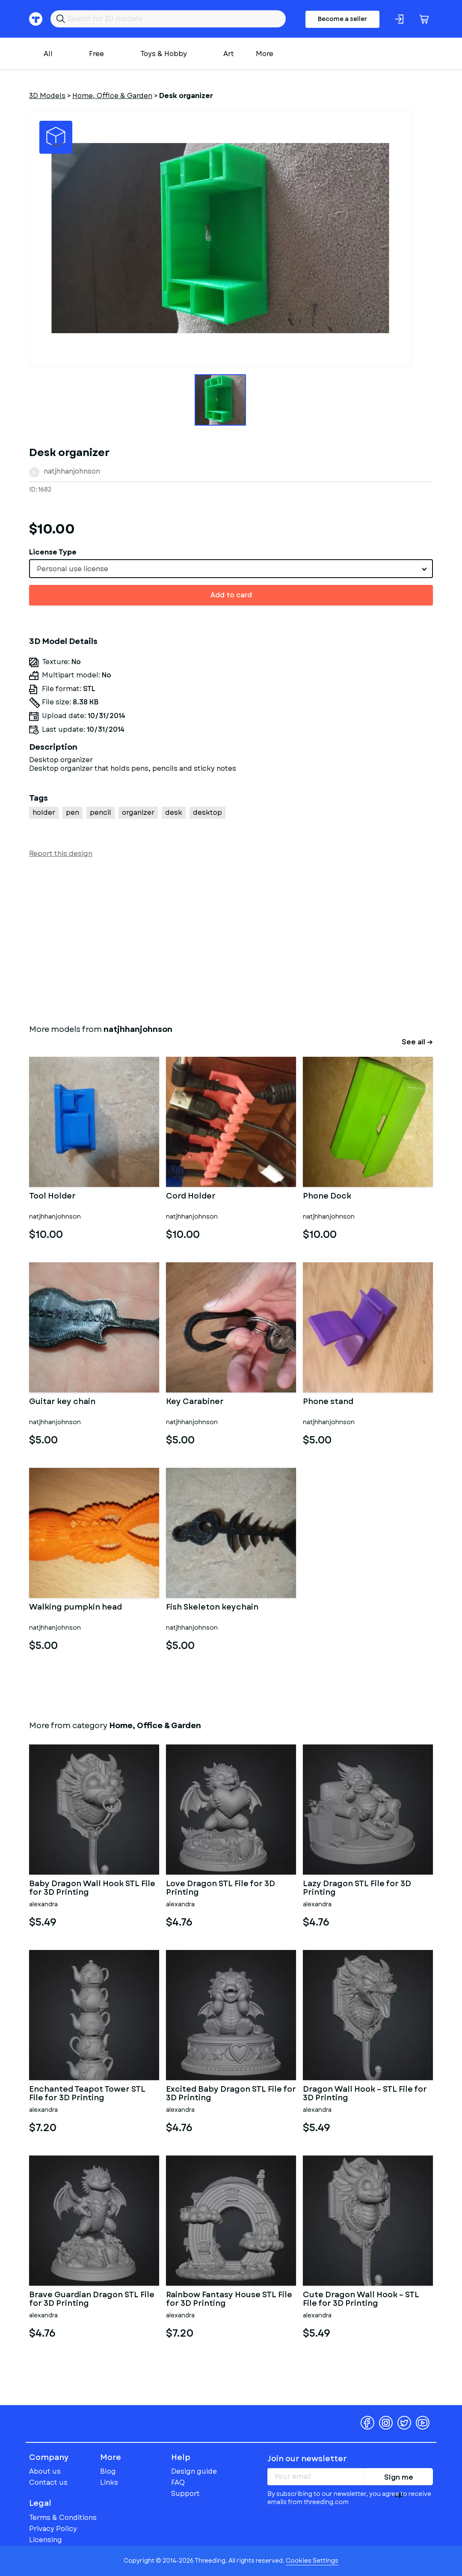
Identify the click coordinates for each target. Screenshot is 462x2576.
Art (228, 54)
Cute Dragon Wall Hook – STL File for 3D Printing (361, 2299)
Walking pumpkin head (75, 1608)
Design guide (194, 2471)
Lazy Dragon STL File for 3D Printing (357, 1888)
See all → (417, 1042)
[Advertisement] (231, 939)
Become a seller (342, 19)
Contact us (48, 2482)
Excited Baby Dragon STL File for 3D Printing (231, 2093)
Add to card (231, 595)
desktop (207, 812)
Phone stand (328, 1402)
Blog (108, 2471)
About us (45, 2471)
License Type (53, 552)
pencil (100, 812)
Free (96, 54)
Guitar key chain (62, 1402)
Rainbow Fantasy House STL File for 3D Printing (229, 2299)
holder (44, 812)
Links (109, 2482)
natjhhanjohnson (72, 471)
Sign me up (398, 2478)
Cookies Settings (312, 2560)
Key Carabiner (195, 1402)
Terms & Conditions (63, 2517)
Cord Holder (191, 1197)
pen (72, 812)
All (48, 54)
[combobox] (231, 568)
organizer (138, 812)
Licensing (45, 2540)
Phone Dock (327, 1197)
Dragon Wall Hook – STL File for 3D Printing (365, 2093)
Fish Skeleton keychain (212, 1608)
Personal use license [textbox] (72, 569)
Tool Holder (52, 1197)
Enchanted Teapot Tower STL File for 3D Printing (87, 2093)
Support (185, 2493)
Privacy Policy (53, 2529)
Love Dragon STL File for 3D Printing (220, 1888)
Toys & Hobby (163, 54)
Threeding (62, 2423)
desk (173, 812)
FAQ (178, 2482)
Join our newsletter (307, 2459)
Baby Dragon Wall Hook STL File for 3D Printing (92, 1888)
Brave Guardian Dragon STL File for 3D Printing (91, 2299)
